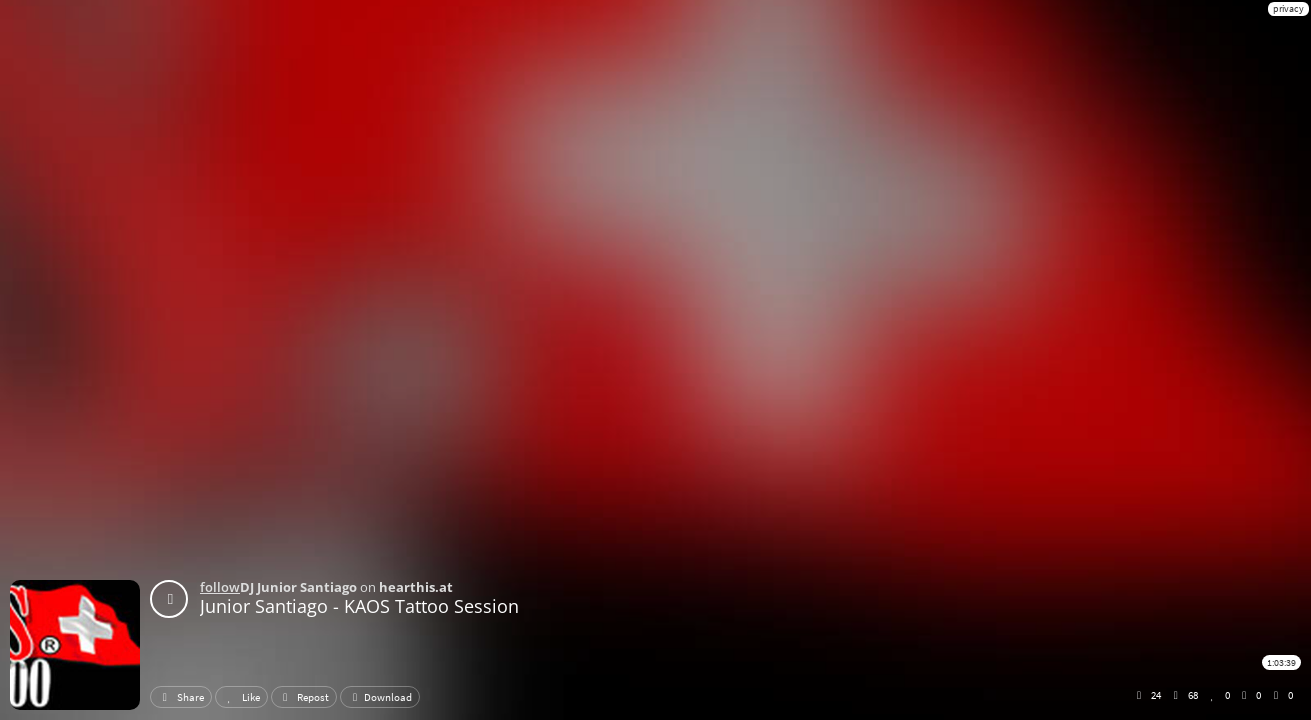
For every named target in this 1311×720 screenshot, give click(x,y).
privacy (1288, 8)
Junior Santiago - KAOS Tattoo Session (359, 606)
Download (380, 697)
